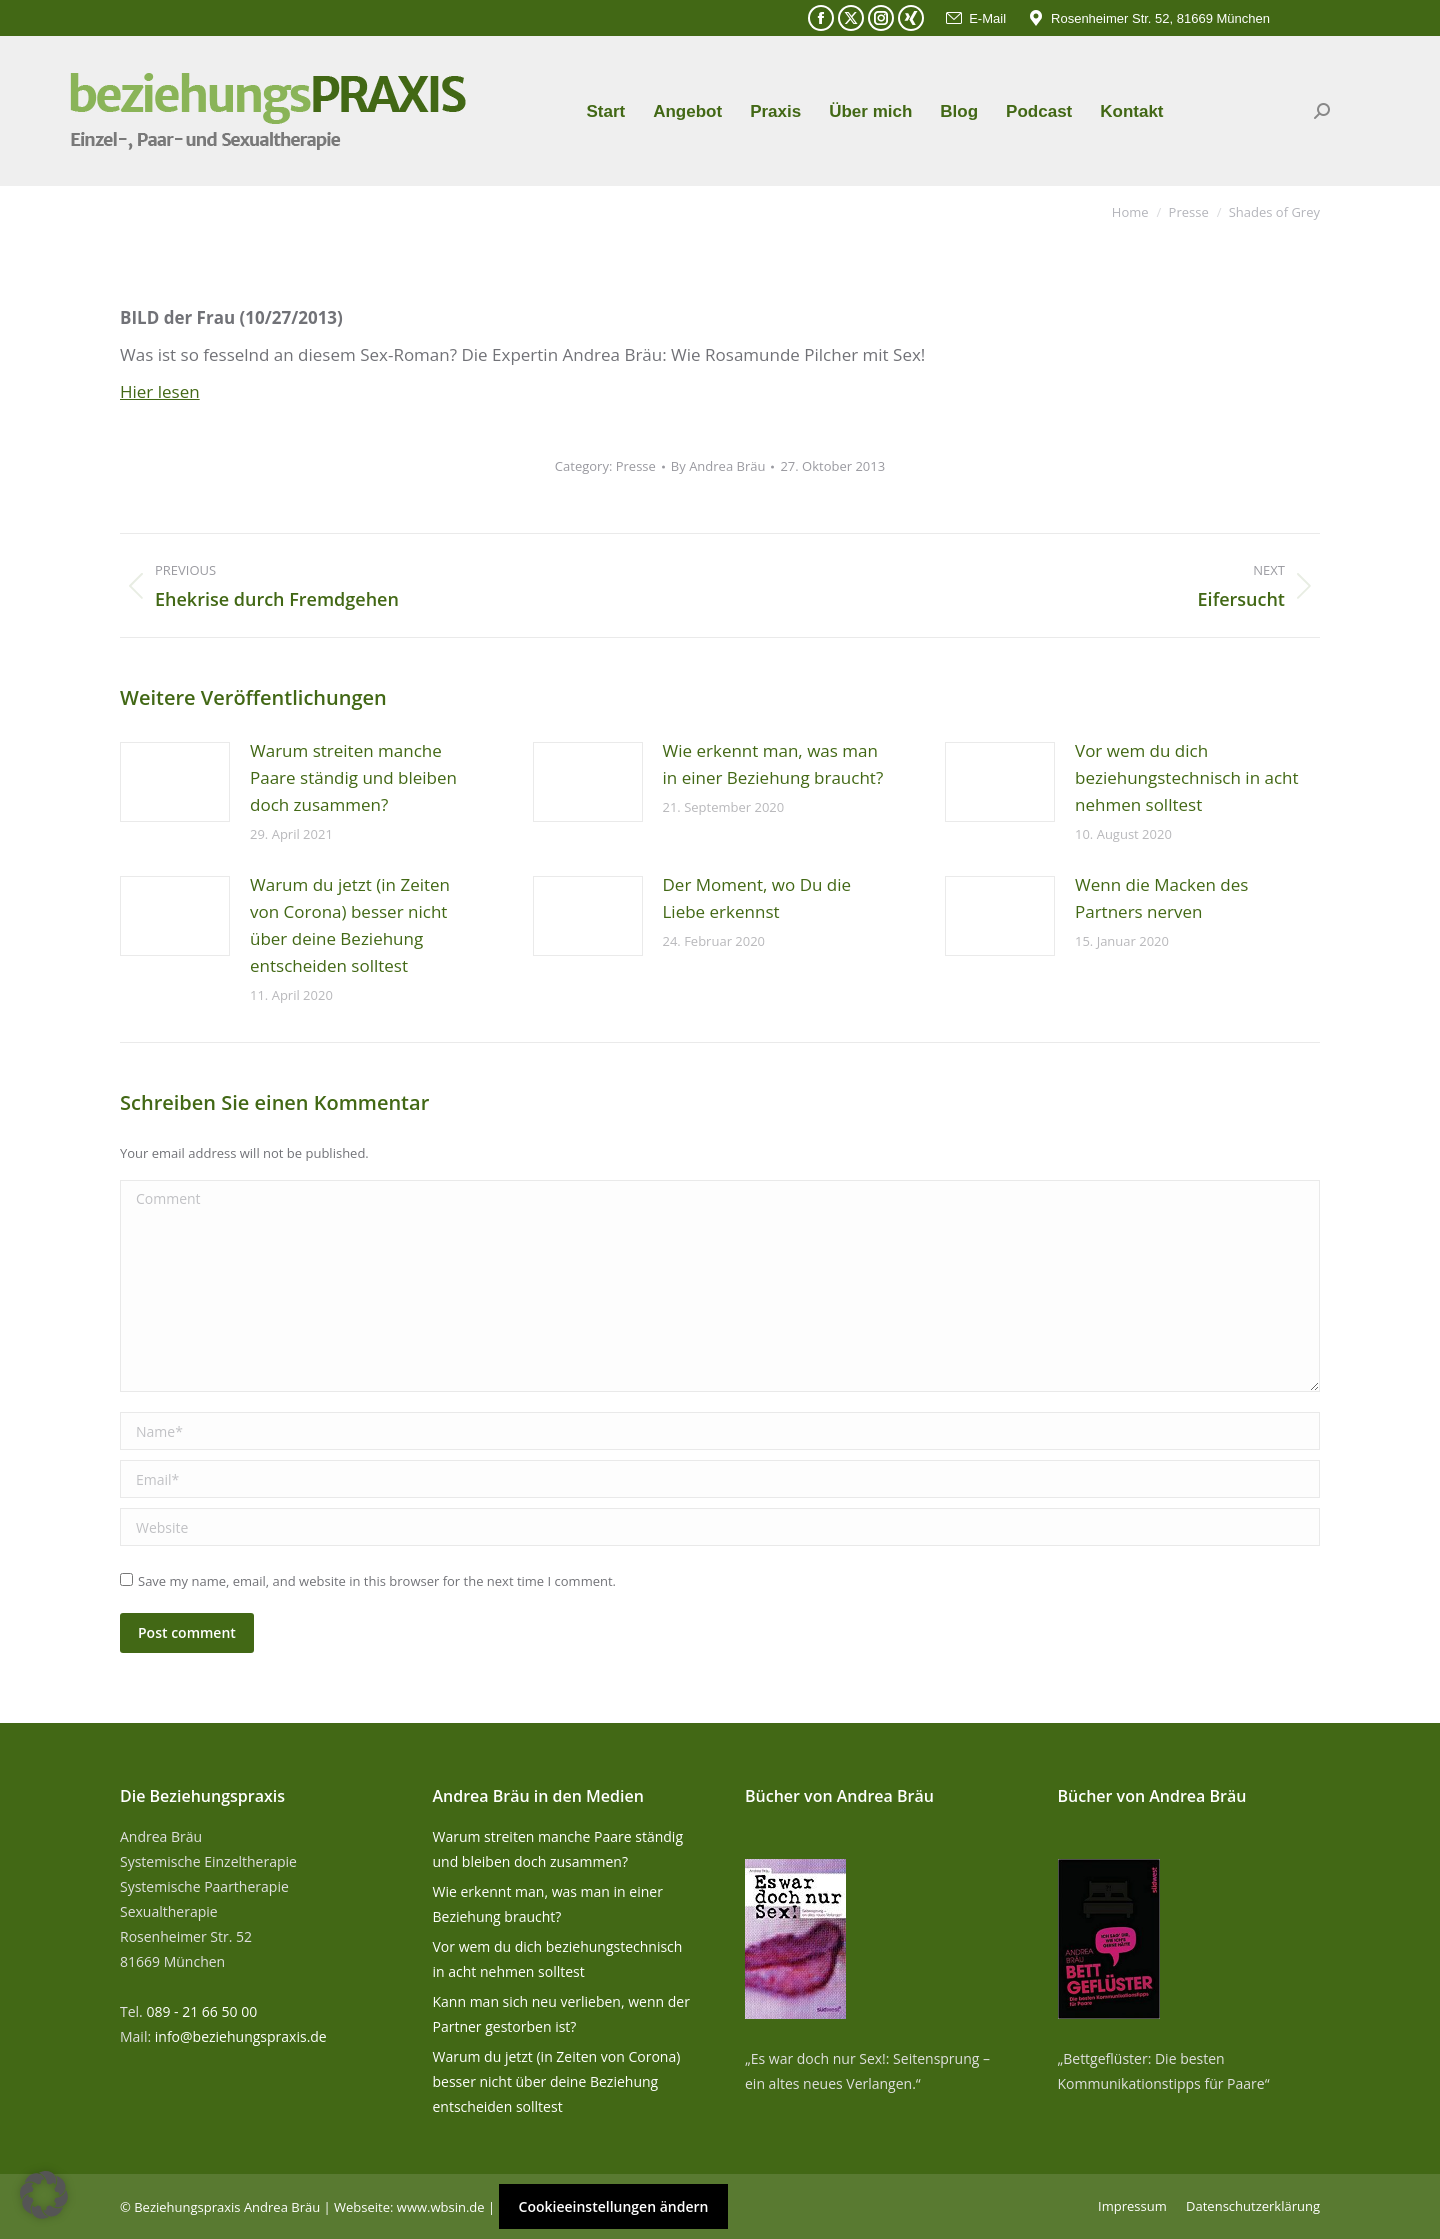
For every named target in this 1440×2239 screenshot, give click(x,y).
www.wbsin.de (441, 2207)
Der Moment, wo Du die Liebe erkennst (757, 898)
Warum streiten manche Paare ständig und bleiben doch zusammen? (353, 777)
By (718, 466)
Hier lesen (160, 391)
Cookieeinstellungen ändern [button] (614, 2206)
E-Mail (975, 18)
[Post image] (175, 782)
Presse (636, 466)
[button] (44, 2195)
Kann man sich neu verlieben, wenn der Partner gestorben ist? (561, 2014)
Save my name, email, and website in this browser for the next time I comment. (377, 1581)
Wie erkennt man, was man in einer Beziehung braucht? (773, 764)
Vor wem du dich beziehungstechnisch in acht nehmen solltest (1187, 777)
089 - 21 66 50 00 (201, 2011)
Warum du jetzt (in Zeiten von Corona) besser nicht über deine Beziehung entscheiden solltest (350, 925)
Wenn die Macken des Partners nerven (1161, 898)
